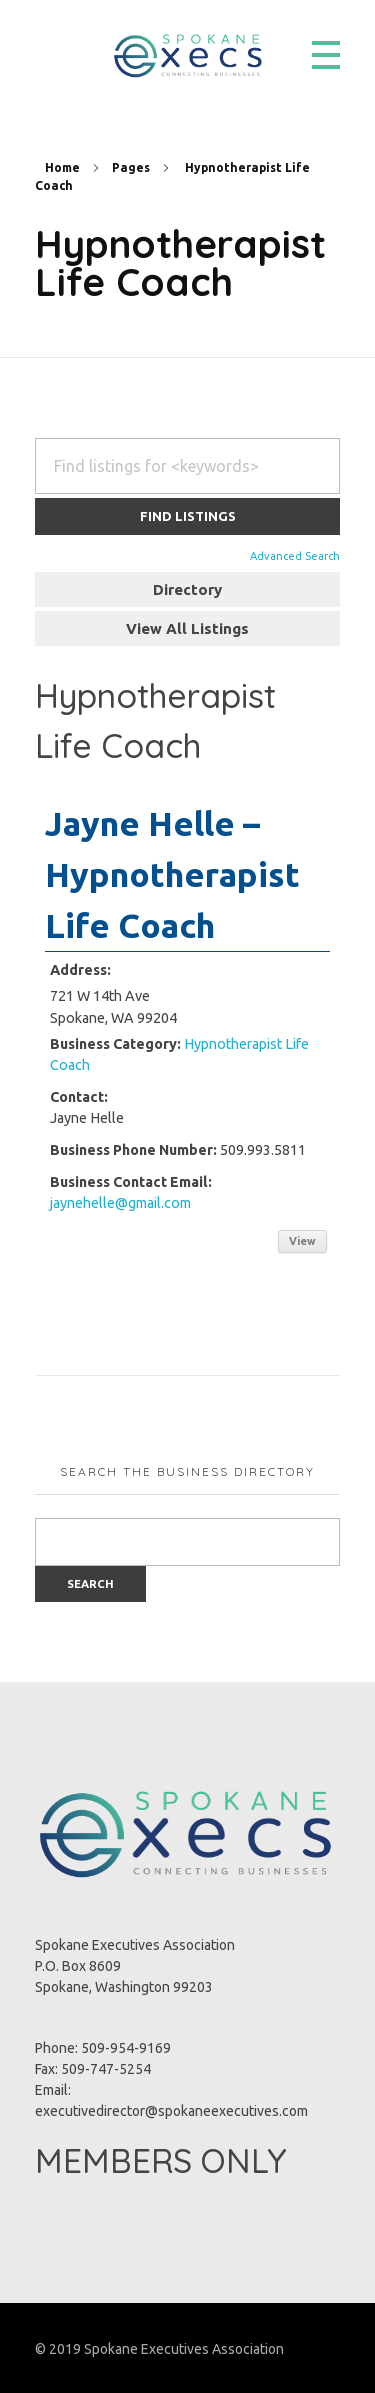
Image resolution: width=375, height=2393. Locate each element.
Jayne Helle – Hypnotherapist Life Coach (172, 874)
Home (62, 167)
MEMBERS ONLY (161, 2160)
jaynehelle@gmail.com (120, 1203)
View (302, 1241)
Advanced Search (295, 556)
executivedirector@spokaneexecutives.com (171, 2111)
